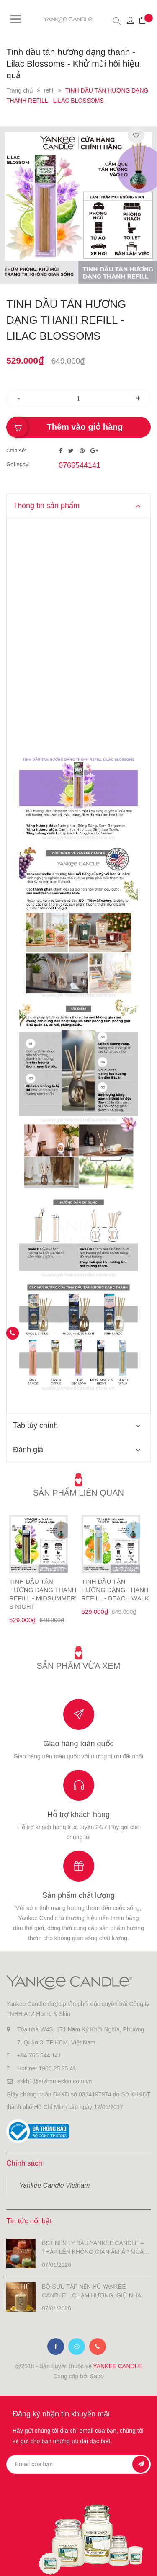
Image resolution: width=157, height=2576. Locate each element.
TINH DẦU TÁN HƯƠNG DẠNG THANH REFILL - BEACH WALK (115, 1590)
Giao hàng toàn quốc (78, 1744)
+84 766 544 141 (39, 2055)
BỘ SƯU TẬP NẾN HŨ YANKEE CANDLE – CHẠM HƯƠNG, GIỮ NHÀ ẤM (91, 2291)
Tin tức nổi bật (29, 2221)
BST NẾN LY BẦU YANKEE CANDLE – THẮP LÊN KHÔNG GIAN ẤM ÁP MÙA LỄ (93, 2248)
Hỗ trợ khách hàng (78, 1814)
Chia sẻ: (16, 450)
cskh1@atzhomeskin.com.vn (54, 2081)
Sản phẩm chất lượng (78, 1895)
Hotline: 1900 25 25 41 (46, 2068)
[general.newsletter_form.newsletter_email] (78, 2464)
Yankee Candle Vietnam (54, 2185)
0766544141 (79, 465)
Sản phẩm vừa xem (79, 1665)
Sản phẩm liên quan (78, 1492)
